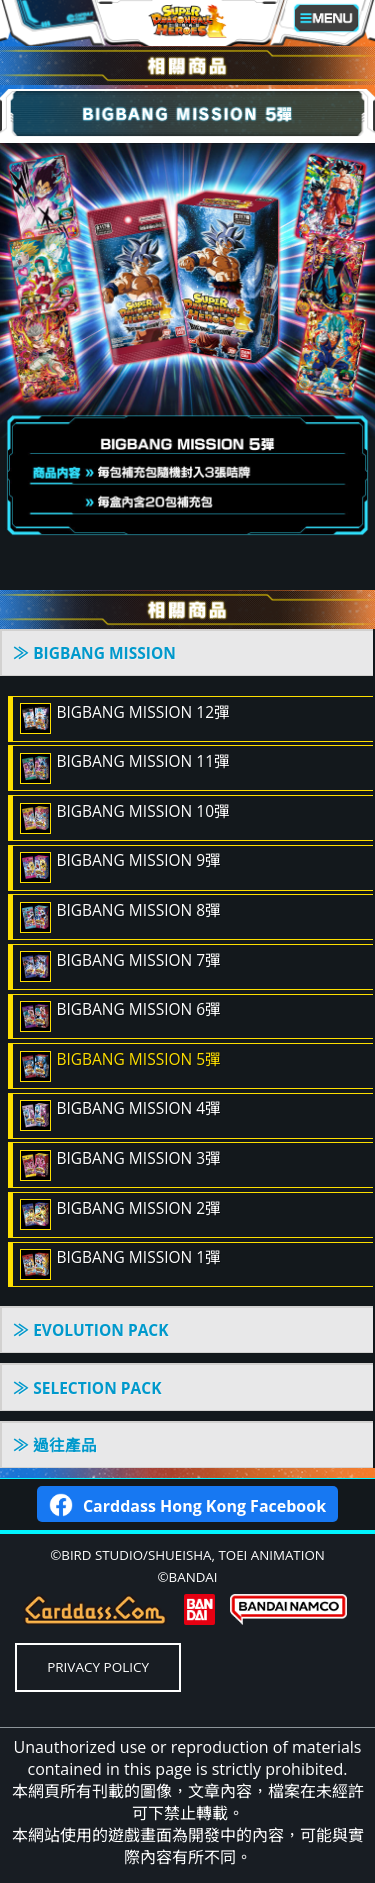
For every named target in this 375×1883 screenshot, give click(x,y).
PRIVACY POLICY (98, 1667)
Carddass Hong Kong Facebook (187, 1503)
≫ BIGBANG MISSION (94, 653)
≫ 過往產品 (55, 1445)
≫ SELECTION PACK (87, 1388)
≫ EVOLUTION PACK (90, 1330)
